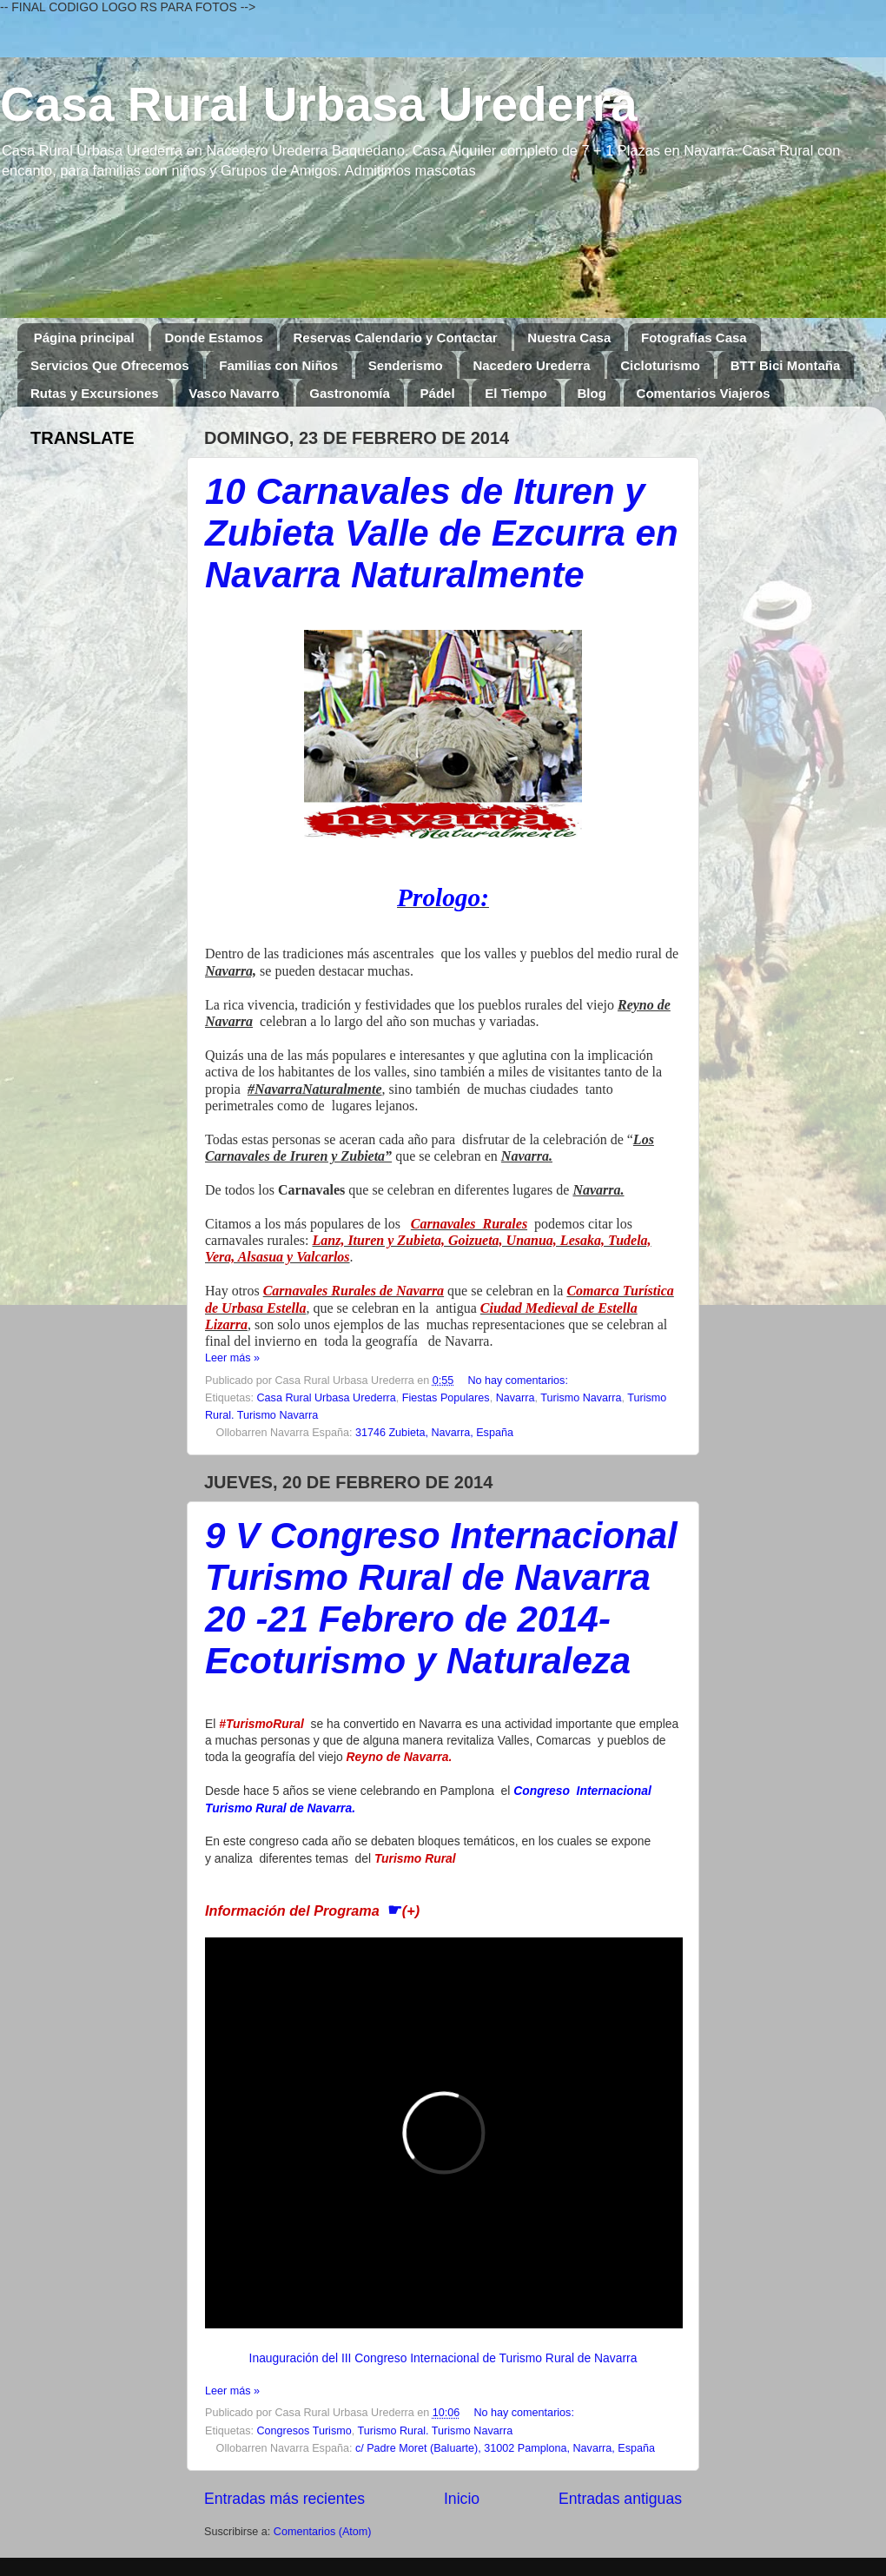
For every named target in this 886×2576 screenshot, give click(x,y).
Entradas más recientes (284, 2498)
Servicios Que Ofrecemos (109, 365)
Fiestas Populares (446, 1398)
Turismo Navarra (580, 1398)
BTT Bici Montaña (786, 365)
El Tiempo (515, 393)
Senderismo (405, 365)
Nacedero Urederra (531, 365)
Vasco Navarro (233, 393)
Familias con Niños (278, 365)
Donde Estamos (213, 337)
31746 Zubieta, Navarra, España (434, 1433)
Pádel (437, 393)
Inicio (461, 2498)
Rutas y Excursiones (94, 393)
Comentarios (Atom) (323, 2532)
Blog (592, 393)
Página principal (84, 337)
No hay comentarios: (517, 1380)
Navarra (515, 1398)
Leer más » (232, 1358)
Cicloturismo (660, 365)
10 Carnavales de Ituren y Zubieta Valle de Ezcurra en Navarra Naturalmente (441, 533)
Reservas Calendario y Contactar (395, 337)
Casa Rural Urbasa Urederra (319, 104)
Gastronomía (349, 393)
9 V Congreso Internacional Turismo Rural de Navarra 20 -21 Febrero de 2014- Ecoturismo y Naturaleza (441, 1598)
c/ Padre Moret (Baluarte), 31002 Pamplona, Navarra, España (505, 2448)
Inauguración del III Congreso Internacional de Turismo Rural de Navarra (443, 2358)
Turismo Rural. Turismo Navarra (434, 2431)
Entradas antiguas (620, 2498)
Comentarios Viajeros (703, 393)
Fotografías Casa (694, 337)
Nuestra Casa (569, 337)
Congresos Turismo (304, 2431)
